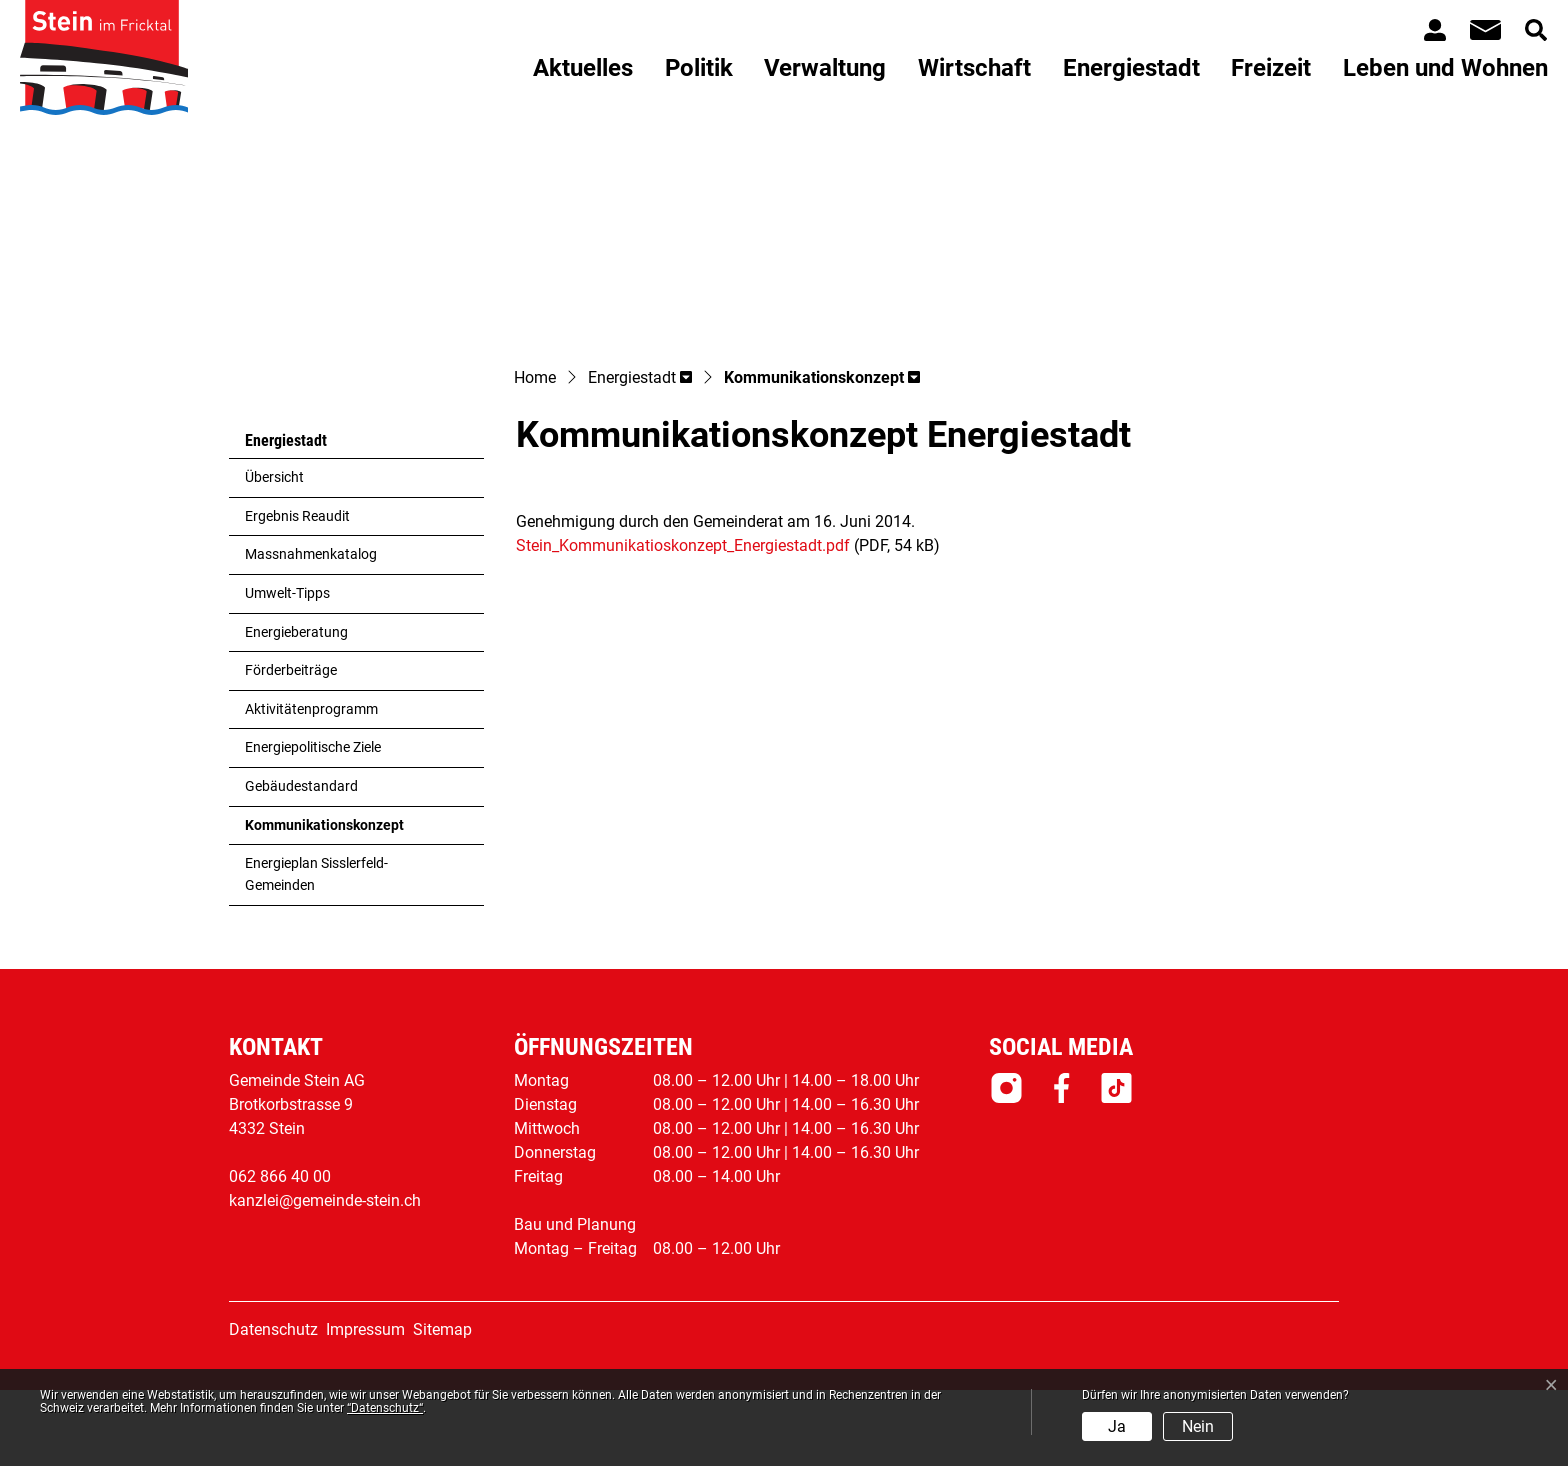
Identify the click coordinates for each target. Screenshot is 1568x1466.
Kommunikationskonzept (324, 907)
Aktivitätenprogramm (311, 785)
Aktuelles (583, 68)
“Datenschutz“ (385, 1408)
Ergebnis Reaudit (297, 592)
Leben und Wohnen (1445, 68)
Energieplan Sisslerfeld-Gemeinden (316, 950)
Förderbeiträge (291, 746)
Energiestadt (1131, 68)
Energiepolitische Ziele (313, 823)
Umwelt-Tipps (287, 669)
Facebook (1061, 1164)
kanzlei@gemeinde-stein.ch (325, 1276)
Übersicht (274, 553)
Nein (1198, 1426)
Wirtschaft (974, 68)
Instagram (1006, 1164)
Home (535, 453)
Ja (1117, 1426)
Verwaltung (825, 68)
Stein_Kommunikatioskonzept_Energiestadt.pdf (683, 621)
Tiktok (1116, 1164)
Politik (699, 68)
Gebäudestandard (301, 862)
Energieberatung (296, 708)
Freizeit (1271, 68)
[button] (640, 455)
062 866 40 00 (280, 1252)
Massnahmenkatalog (311, 630)
